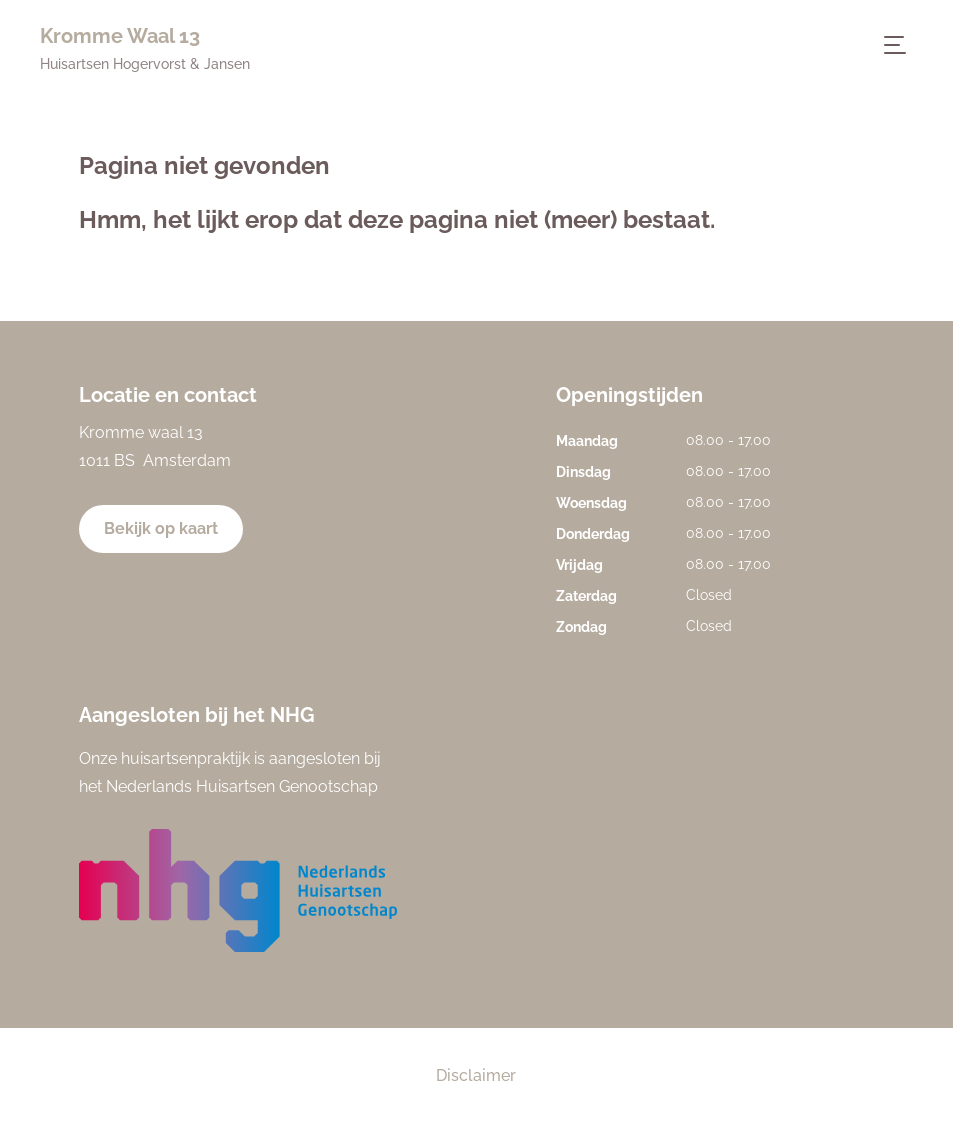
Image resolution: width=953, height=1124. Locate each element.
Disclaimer (476, 1075)
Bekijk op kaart (161, 528)
